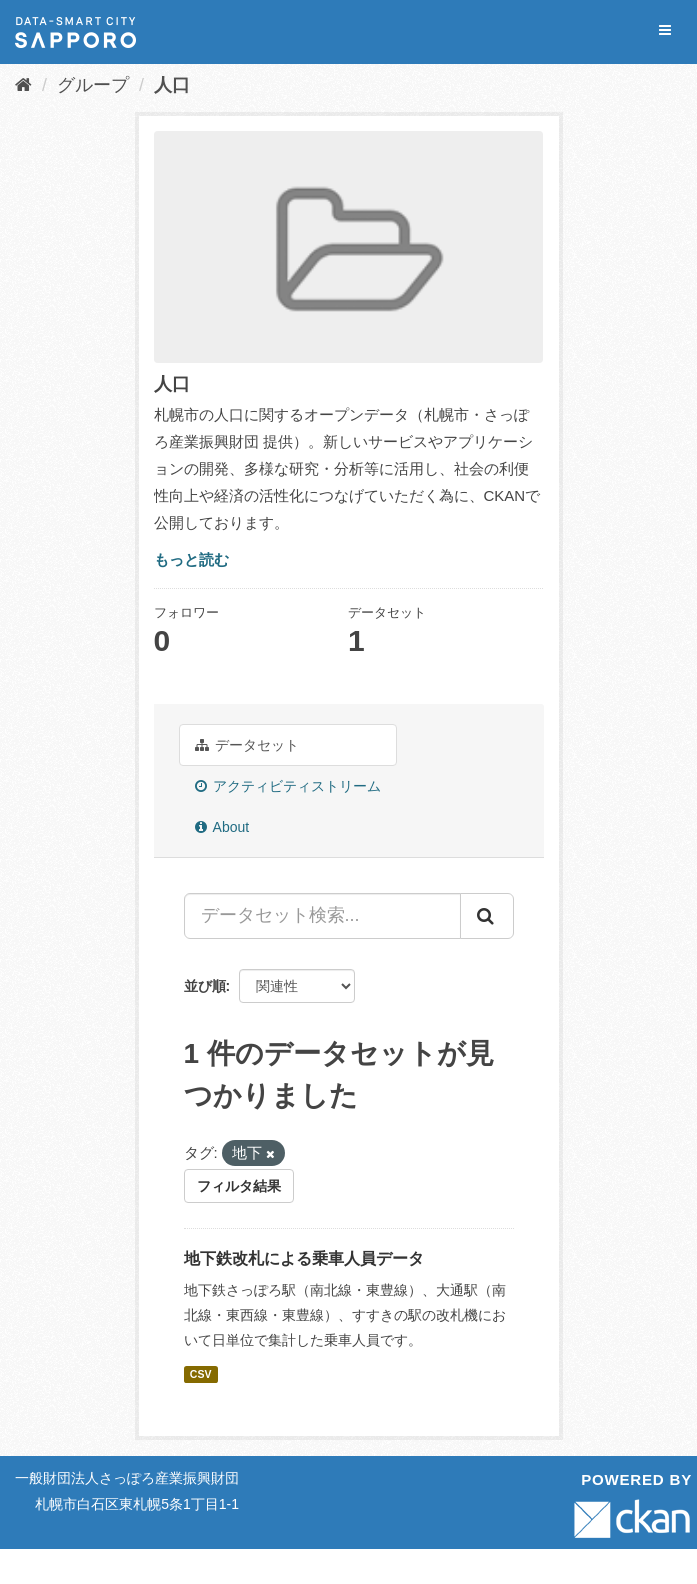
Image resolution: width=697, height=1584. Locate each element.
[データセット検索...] (322, 916)
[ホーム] (23, 85)
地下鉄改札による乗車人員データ (304, 1258)
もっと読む (191, 559)
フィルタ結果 (239, 1186)
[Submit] (487, 916)
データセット (247, 745)
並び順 (205, 986)
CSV (201, 1374)
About (222, 827)
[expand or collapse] (665, 30)
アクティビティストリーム (288, 786)
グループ (93, 85)
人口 (172, 85)
